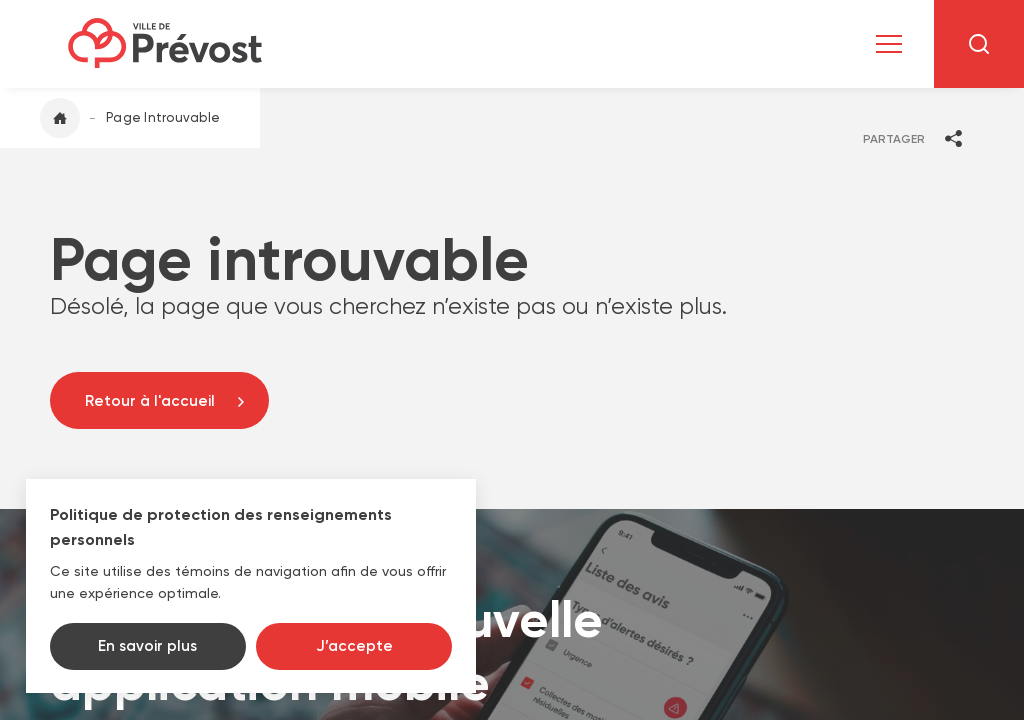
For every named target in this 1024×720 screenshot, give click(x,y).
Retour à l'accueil (150, 401)
